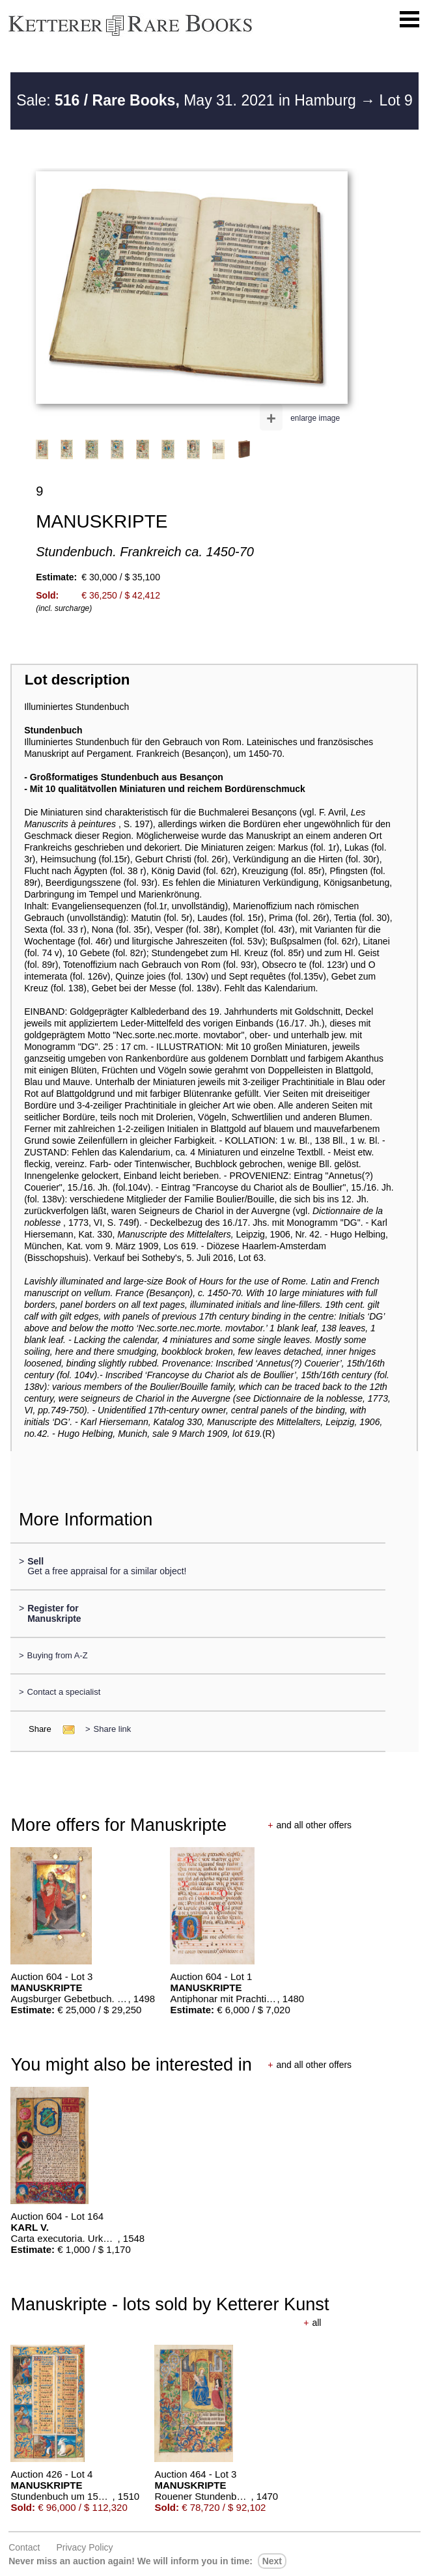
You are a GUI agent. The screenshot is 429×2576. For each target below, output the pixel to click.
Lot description (77, 680)
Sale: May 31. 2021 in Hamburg (188, 100)
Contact (24, 2547)
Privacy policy (84, 2547)
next (272, 2561)
